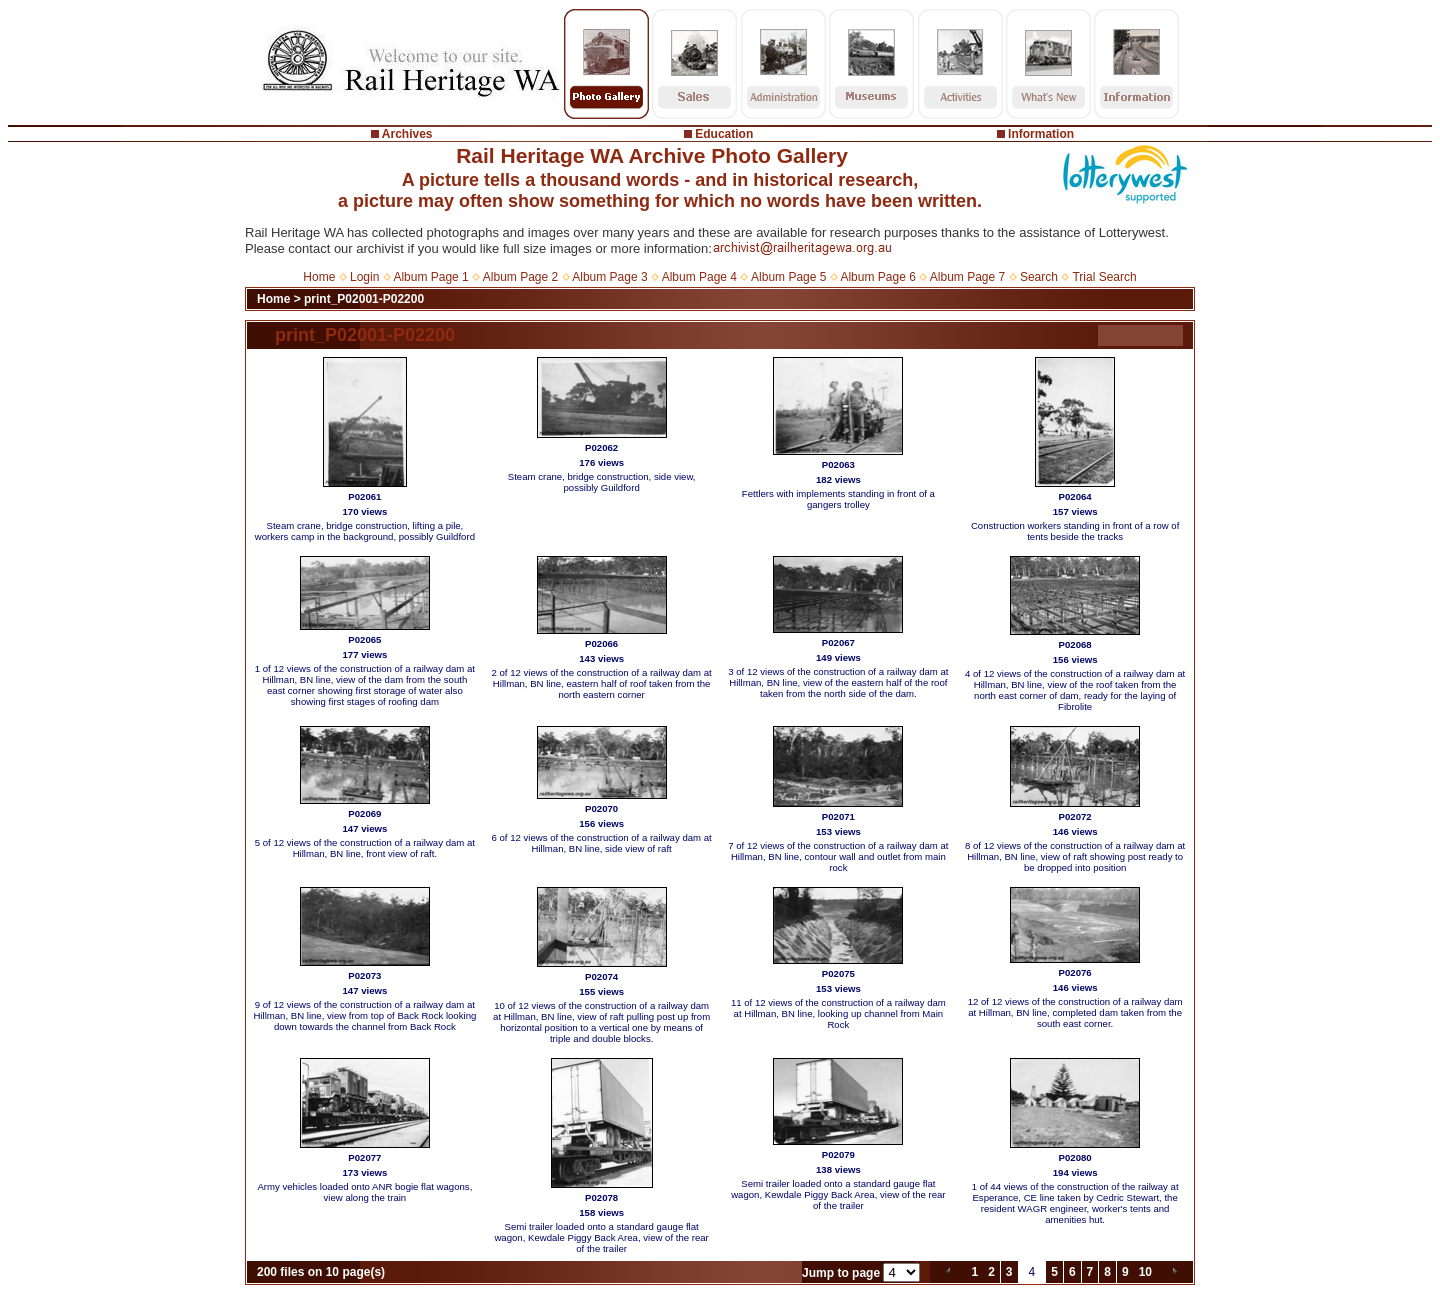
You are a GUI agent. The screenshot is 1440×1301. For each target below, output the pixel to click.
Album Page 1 (430, 277)
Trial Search (1104, 277)
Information (1041, 134)
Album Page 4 (699, 277)
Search (1039, 277)
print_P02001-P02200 (364, 299)
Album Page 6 (877, 277)
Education (724, 134)
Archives (407, 134)
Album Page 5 (788, 277)
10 (1145, 1272)
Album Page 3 (609, 277)
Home (319, 277)
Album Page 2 (520, 277)
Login (364, 277)
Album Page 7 (967, 277)
